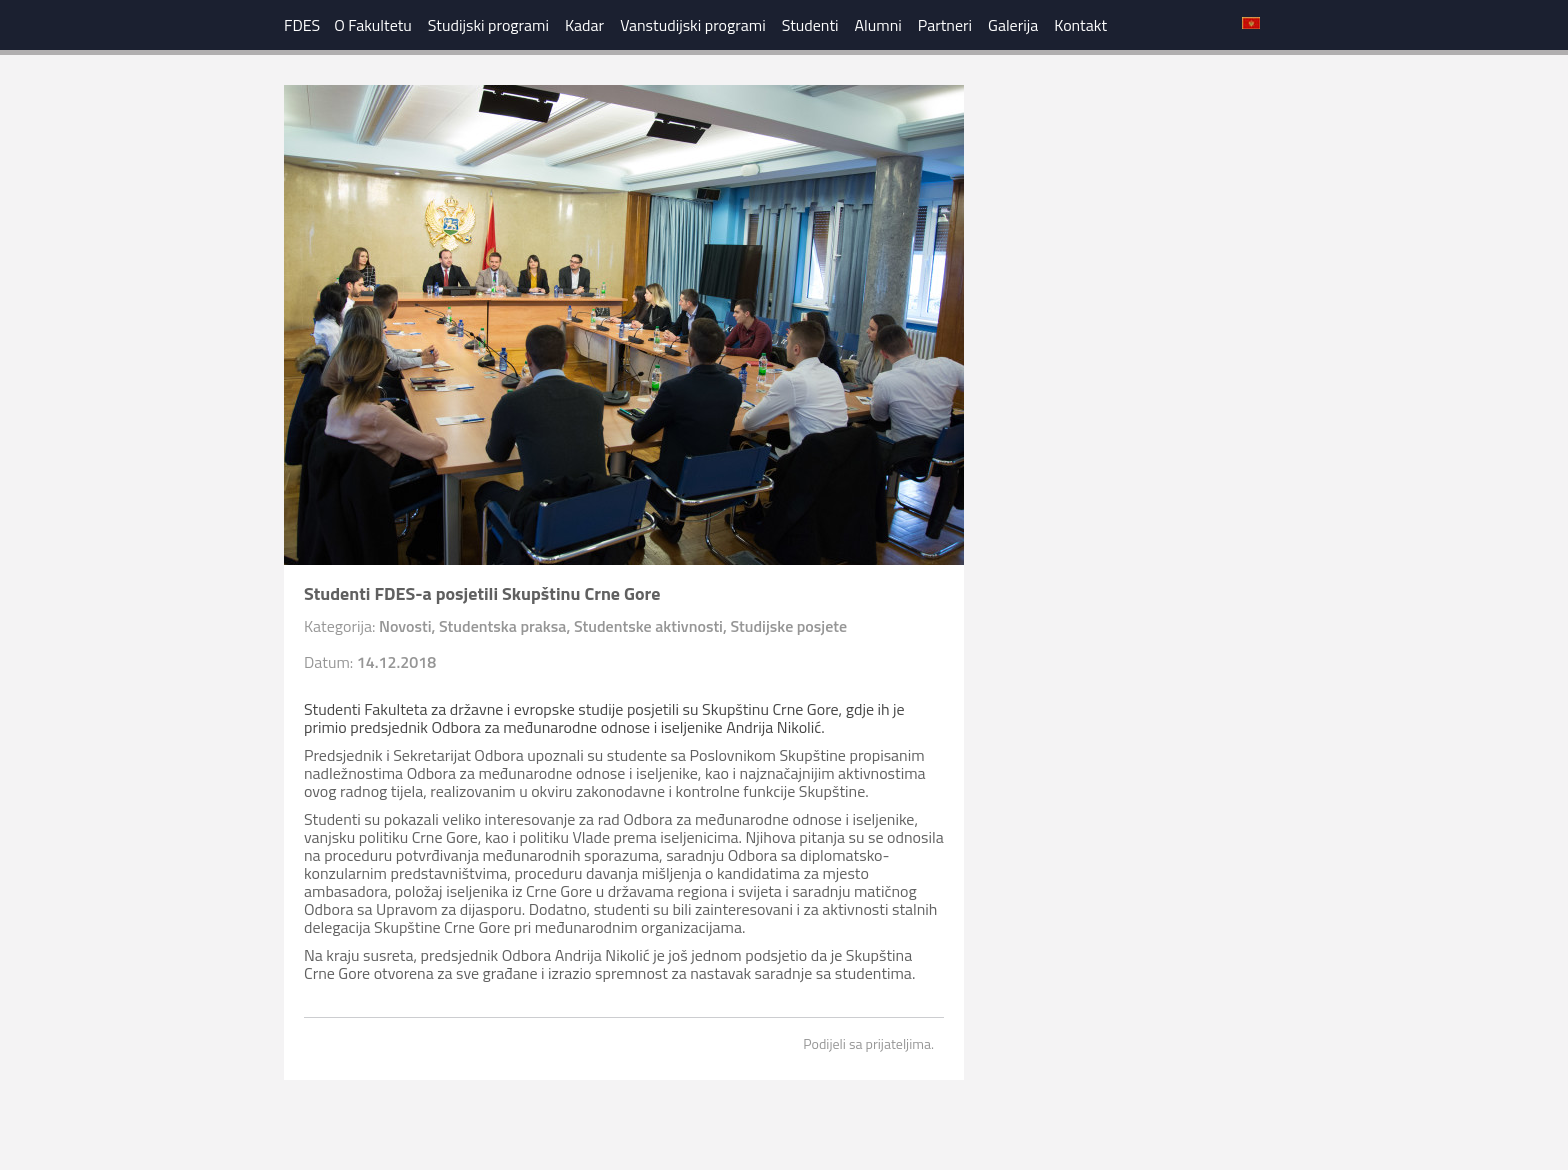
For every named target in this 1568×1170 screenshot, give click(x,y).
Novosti (405, 626)
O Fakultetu (373, 25)
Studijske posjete (788, 626)
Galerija (1013, 25)
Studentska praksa (502, 626)
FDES (302, 25)
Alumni (878, 25)
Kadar (584, 25)
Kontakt (1080, 25)
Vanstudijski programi (693, 25)
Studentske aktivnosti (648, 626)
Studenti (810, 25)
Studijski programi (488, 25)
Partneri (945, 25)
